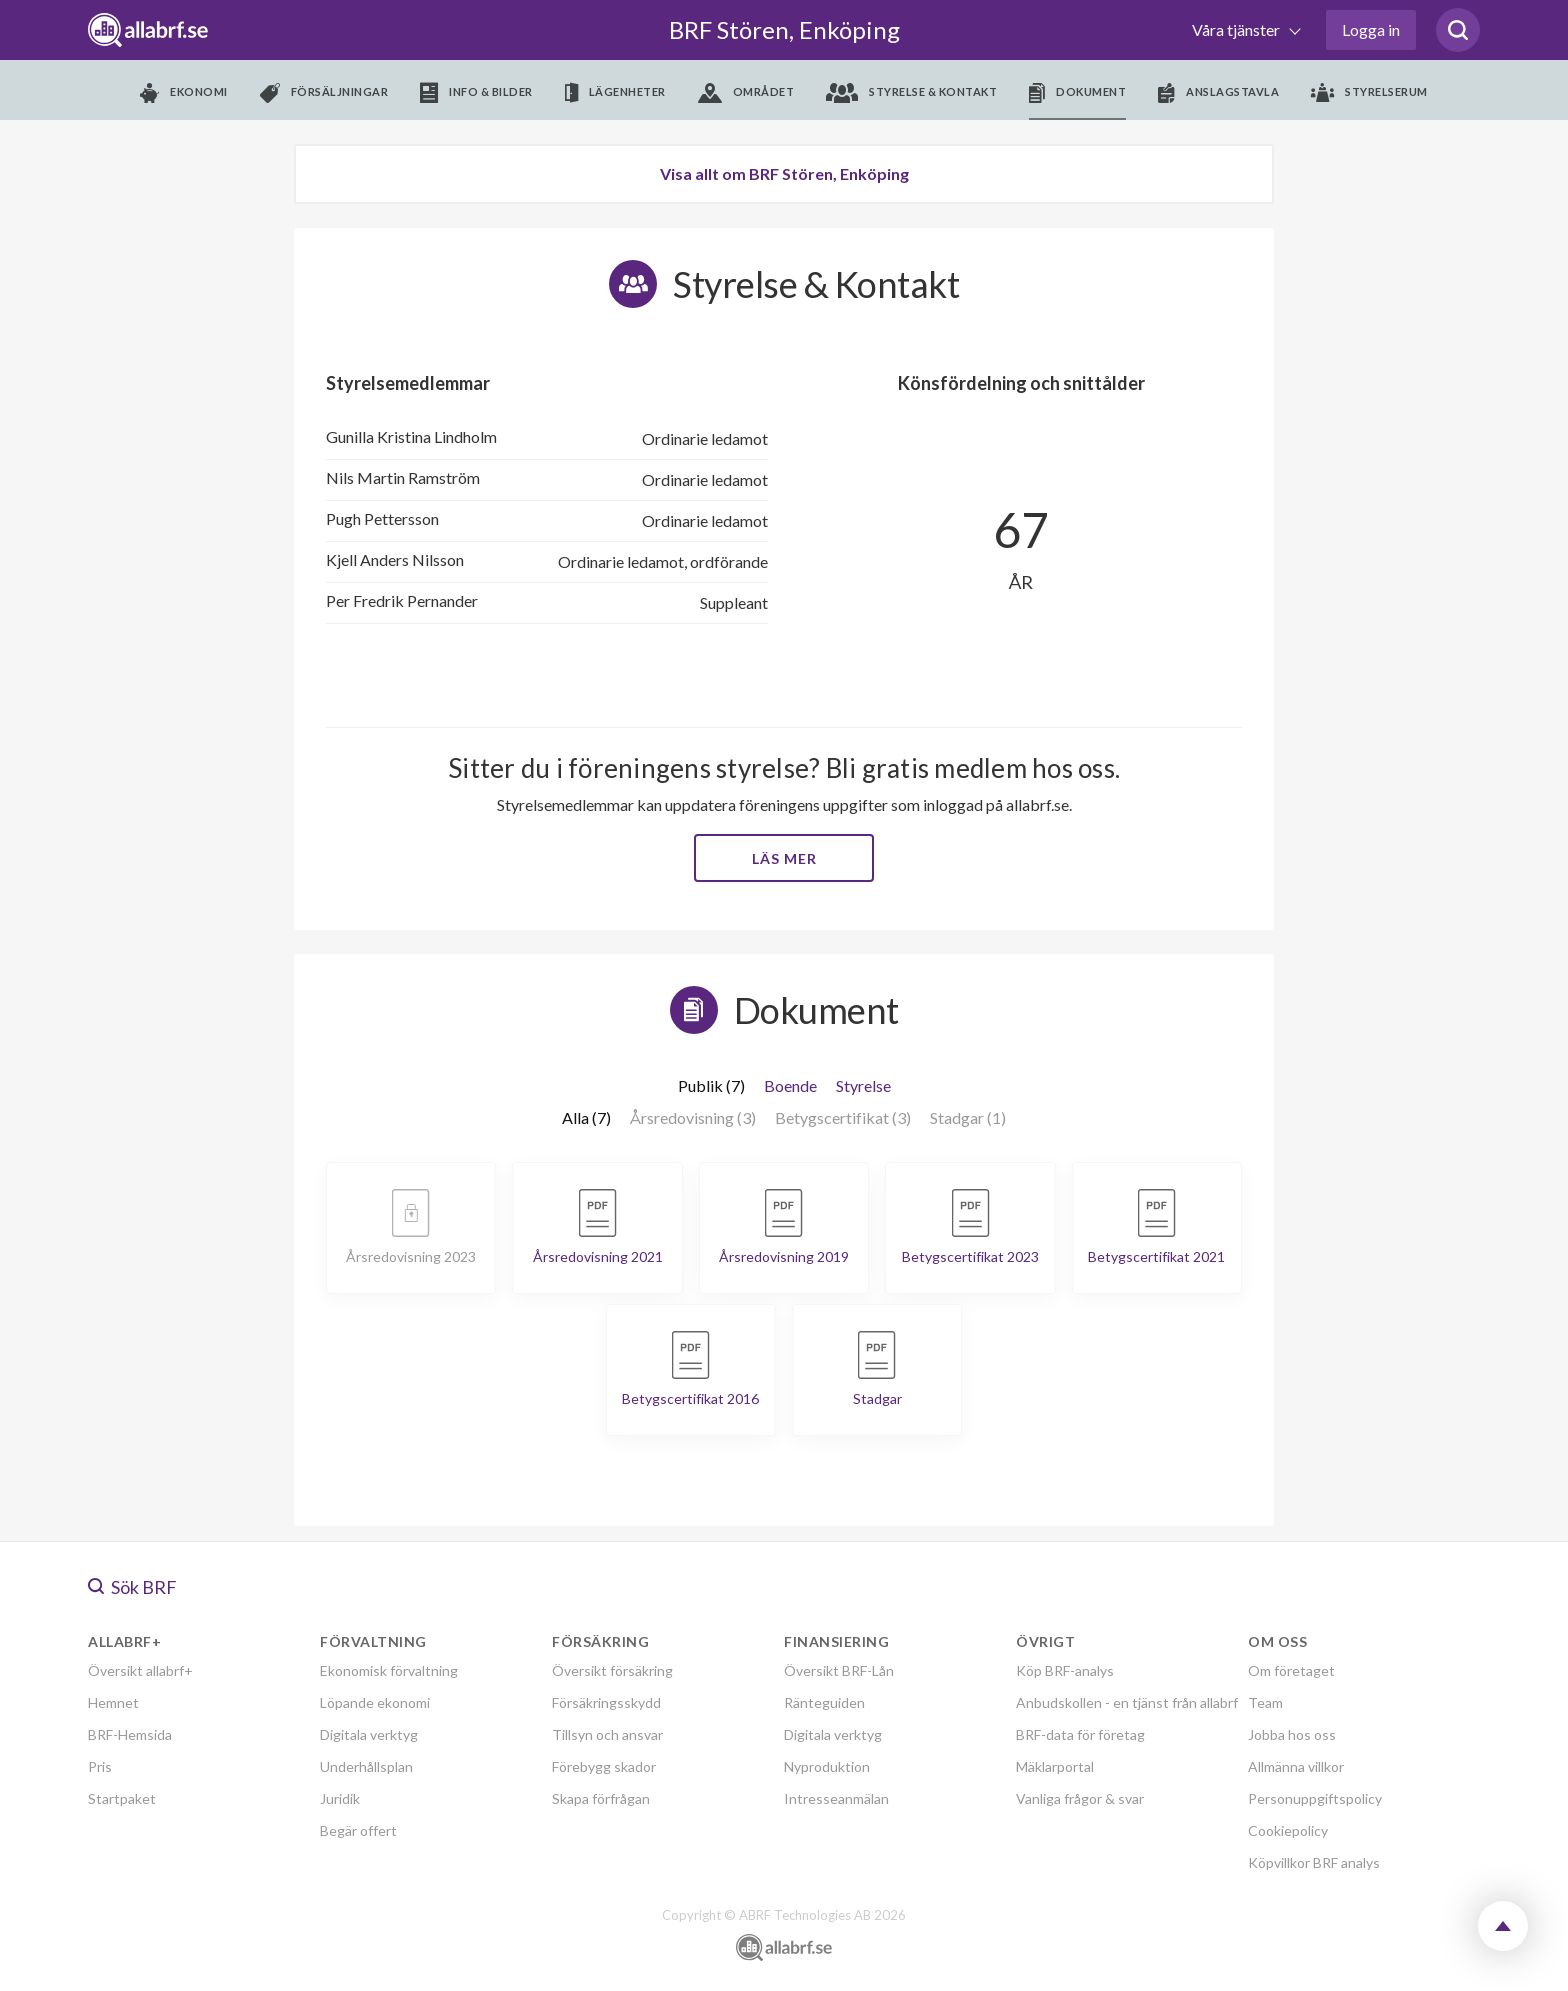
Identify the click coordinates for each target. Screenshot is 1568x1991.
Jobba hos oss (1292, 1734)
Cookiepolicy (1288, 1830)
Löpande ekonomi (375, 1702)
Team (1265, 1702)
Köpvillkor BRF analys (1314, 1862)
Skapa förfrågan (601, 1798)
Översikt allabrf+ (140, 1670)
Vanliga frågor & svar (1080, 1798)
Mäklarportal (1055, 1766)
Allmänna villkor (1296, 1766)
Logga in (1371, 29)
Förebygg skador (604, 1766)
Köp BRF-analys (1065, 1670)
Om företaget (1291, 1670)
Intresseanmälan (836, 1798)
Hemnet (113, 1702)
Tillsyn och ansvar (607, 1734)
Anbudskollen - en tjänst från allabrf (1127, 1702)
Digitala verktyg (369, 1734)
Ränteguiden (824, 1702)
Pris (100, 1766)
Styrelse (863, 1085)
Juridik (340, 1798)
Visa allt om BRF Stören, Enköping (784, 173)
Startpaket (122, 1798)
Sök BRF (132, 1587)
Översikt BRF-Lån (839, 1670)
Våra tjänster (1237, 29)
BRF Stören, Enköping (784, 29)
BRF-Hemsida (130, 1734)
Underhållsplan (366, 1766)
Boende (790, 1085)
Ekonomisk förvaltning (389, 1670)
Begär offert (358, 1830)
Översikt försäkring (612, 1670)
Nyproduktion (827, 1766)
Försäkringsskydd (606, 1702)
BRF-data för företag (1080, 1734)
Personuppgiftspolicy (1315, 1798)
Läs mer (784, 858)
